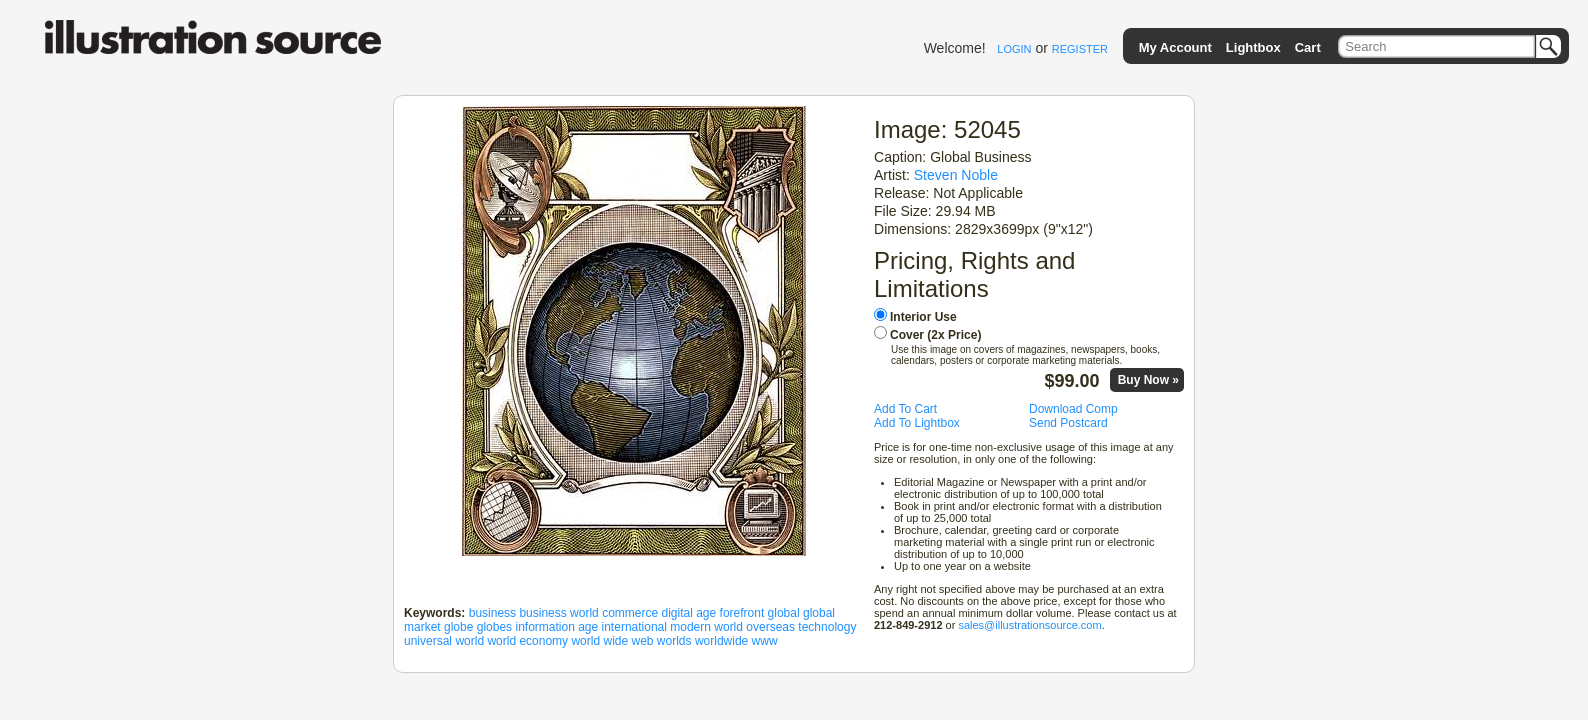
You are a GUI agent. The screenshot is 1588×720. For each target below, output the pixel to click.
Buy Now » (1148, 380)
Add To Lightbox (917, 423)
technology (827, 627)
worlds (674, 641)
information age (556, 627)
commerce (630, 613)
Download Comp (1073, 409)
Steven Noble (956, 175)
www (765, 641)
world (469, 641)
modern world (706, 627)
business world (558, 613)
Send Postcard (1068, 423)
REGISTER (1080, 49)
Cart (1308, 47)
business (492, 613)
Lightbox (1253, 47)
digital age (689, 613)
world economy (527, 641)
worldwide (721, 641)
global (784, 613)
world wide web (612, 641)
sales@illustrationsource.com (1029, 625)
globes (494, 627)
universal (428, 641)
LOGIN (1014, 49)
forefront (742, 613)
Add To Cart (905, 409)
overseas (770, 627)
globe (458, 627)
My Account (1175, 47)
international (634, 627)
